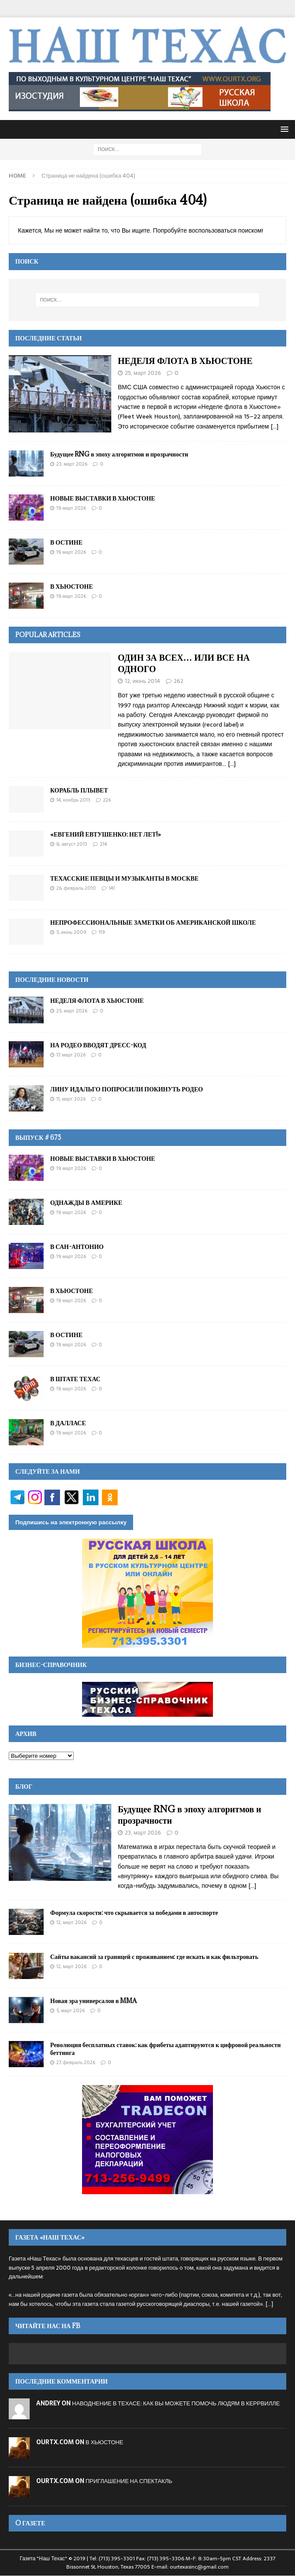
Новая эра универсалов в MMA (93, 2000)
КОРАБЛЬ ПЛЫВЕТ (79, 790)
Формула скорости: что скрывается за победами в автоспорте (134, 1912)
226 (107, 800)
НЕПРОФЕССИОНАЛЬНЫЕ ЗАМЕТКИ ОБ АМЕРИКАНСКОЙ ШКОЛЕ (153, 922)
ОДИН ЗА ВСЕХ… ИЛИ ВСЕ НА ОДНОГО (184, 663)
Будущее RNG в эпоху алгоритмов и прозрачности (119, 454)
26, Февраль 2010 (76, 888)
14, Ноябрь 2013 (73, 800)
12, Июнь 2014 (142, 681)
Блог (23, 1786)
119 (102, 932)
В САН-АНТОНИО (76, 1246)
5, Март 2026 (70, 2010)
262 (178, 681)
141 (112, 888)
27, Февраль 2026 (75, 2062)
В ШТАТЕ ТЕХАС (75, 1379)
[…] (232, 763)
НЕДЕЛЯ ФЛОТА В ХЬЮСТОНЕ (185, 361)
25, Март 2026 (143, 372)
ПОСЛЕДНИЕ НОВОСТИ (52, 979)
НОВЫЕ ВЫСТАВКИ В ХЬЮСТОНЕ (102, 498)
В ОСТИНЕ (66, 542)
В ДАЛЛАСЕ (68, 1423)
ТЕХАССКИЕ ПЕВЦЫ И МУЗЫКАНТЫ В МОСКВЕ (124, 878)
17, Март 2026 (71, 1055)
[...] (274, 426)
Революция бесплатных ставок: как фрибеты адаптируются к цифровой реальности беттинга (165, 2049)
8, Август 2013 (71, 844)
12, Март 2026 (71, 1922)
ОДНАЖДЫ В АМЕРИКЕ (86, 1202)
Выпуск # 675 (38, 1137)
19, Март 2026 (71, 508)
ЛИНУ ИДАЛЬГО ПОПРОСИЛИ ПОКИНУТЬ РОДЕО (126, 1089)
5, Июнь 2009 (71, 932)
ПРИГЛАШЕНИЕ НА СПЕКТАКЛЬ (129, 2481)
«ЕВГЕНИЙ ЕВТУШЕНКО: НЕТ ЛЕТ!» (105, 834)
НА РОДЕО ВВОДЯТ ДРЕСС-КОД (98, 1045)
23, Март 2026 (71, 464)
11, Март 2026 (71, 1099)
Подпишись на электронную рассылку (71, 1522)
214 (103, 844)
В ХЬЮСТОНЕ (71, 586)
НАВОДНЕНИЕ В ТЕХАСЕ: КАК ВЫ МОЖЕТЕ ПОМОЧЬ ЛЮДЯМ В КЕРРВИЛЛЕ (176, 2403)
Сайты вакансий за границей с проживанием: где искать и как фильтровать (154, 1956)
